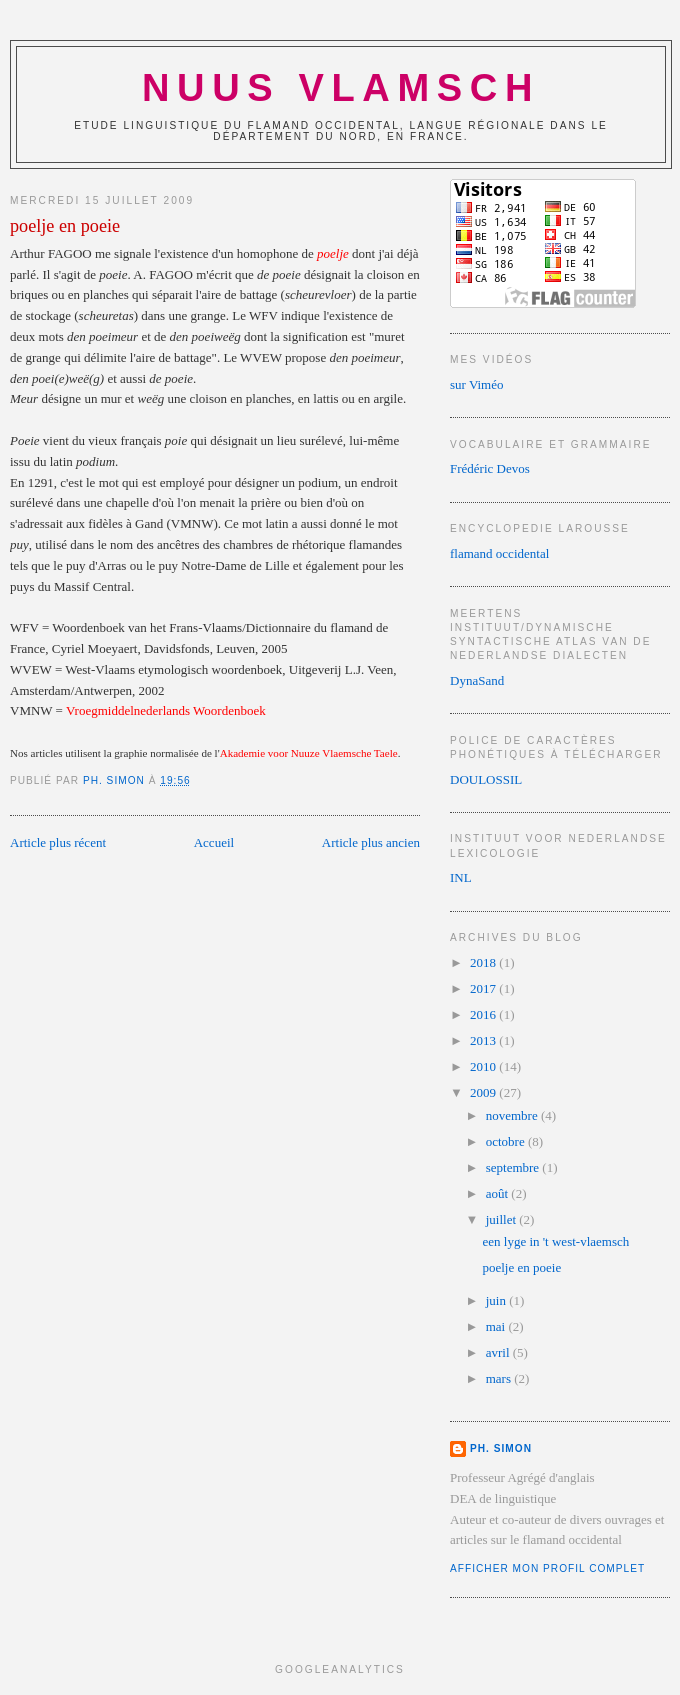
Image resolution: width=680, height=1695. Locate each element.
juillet (503, 1219)
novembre (513, 1115)
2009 (484, 1092)
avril (499, 1352)
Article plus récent (58, 842)
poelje (333, 253)
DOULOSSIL (486, 779)
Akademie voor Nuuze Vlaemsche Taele (309, 753)
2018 (484, 962)
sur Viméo (477, 384)
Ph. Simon (501, 1448)
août (499, 1193)
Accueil (214, 842)
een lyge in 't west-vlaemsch (555, 1241)
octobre (507, 1141)
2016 (484, 1014)
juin (497, 1300)
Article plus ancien (371, 842)
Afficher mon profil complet (547, 1568)
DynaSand (477, 680)
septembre (514, 1167)
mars (500, 1378)
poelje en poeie (521, 1267)
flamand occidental (499, 553)
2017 (484, 988)
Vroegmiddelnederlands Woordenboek (166, 710)
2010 (484, 1066)
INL (461, 877)
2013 (484, 1040)
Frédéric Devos (490, 468)
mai (497, 1326)
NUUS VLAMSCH (341, 88)
